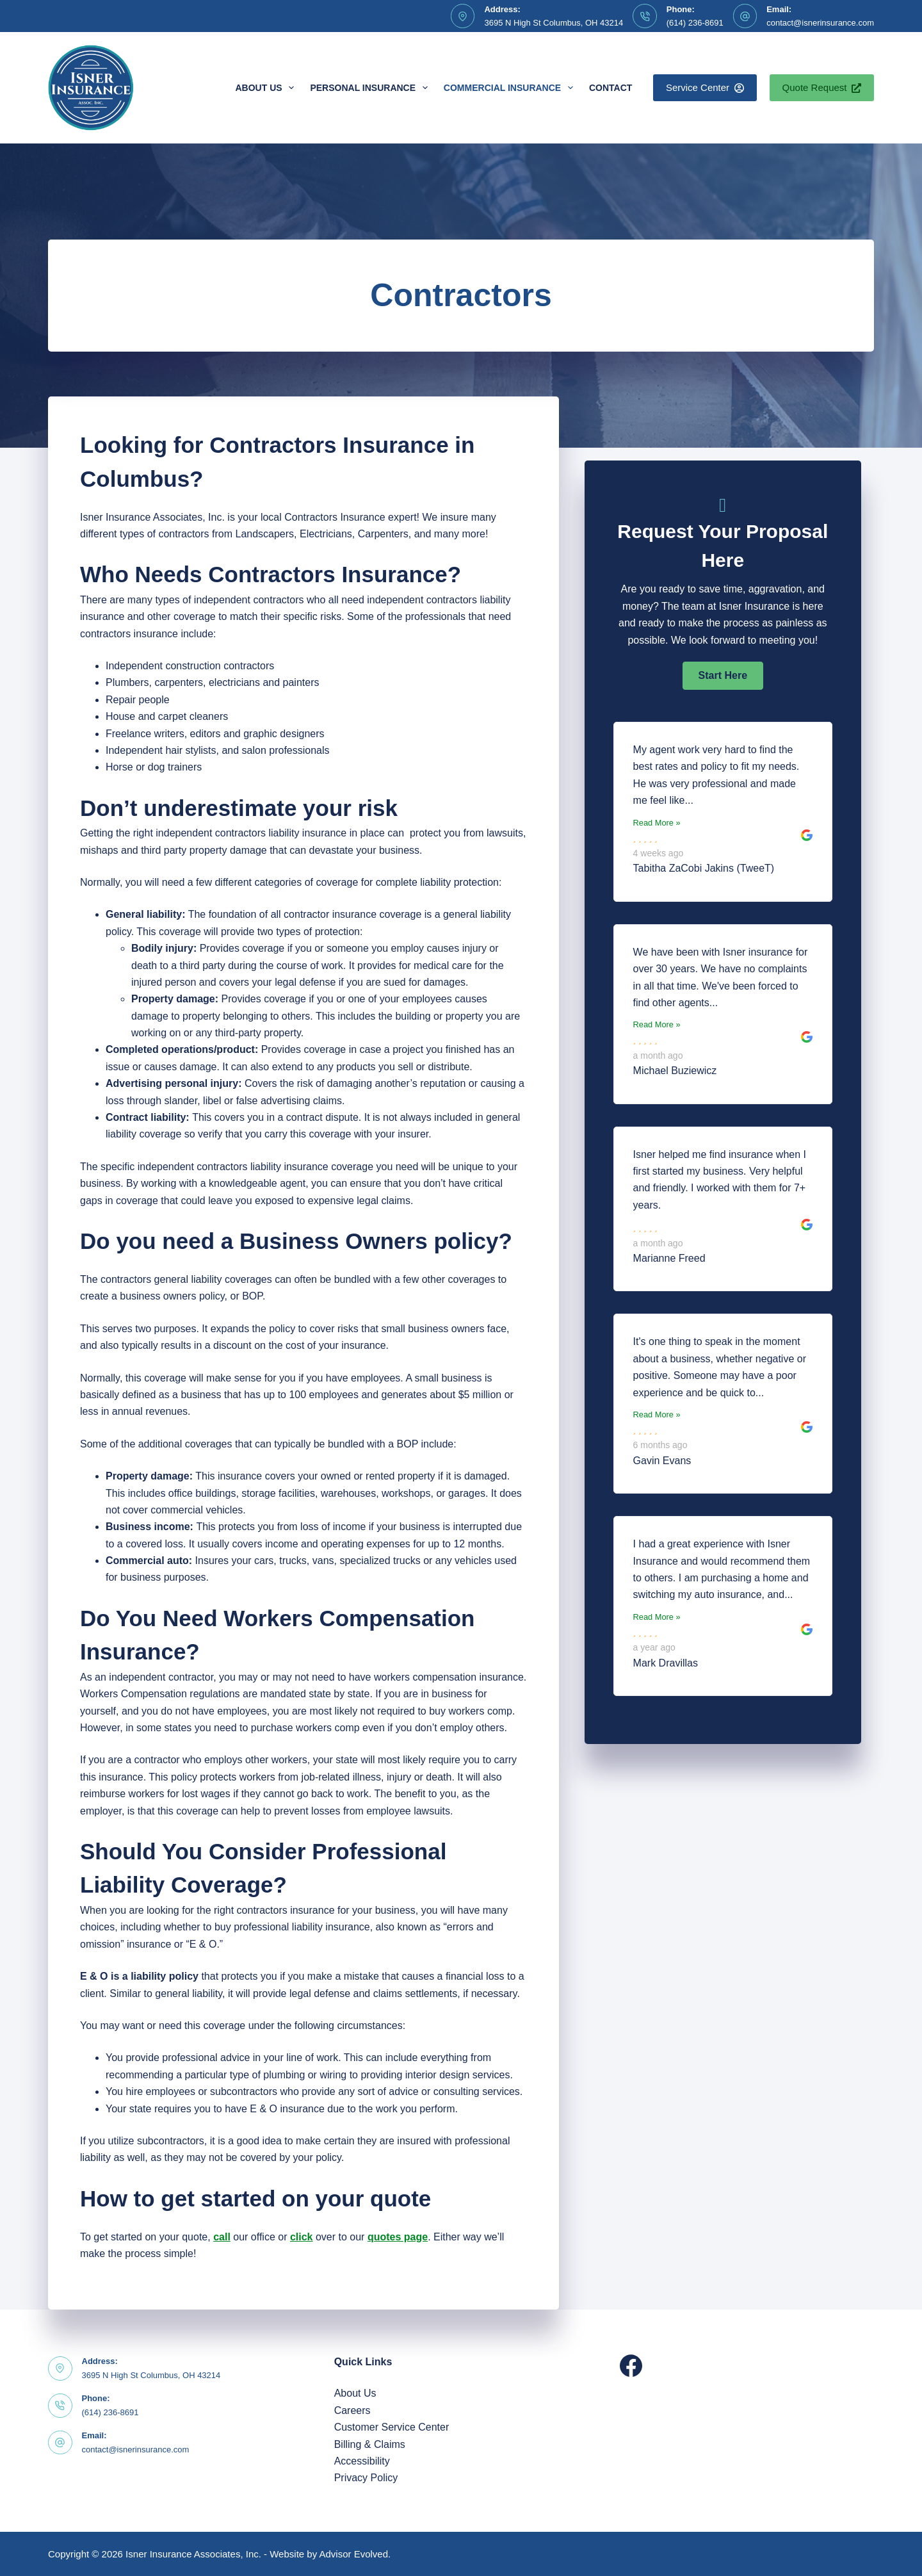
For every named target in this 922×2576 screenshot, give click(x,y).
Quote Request (821, 87)
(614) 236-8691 (695, 23)
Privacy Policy (366, 2477)
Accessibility (362, 2461)
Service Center (705, 87)
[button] (723, 676)
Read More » (657, 822)
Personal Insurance (371, 87)
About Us (267, 87)
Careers (352, 2410)
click (301, 2236)
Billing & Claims (369, 2444)
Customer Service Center (391, 2427)
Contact (610, 88)
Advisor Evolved (354, 2553)
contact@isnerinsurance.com (820, 23)
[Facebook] (631, 2365)
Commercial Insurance (511, 87)
